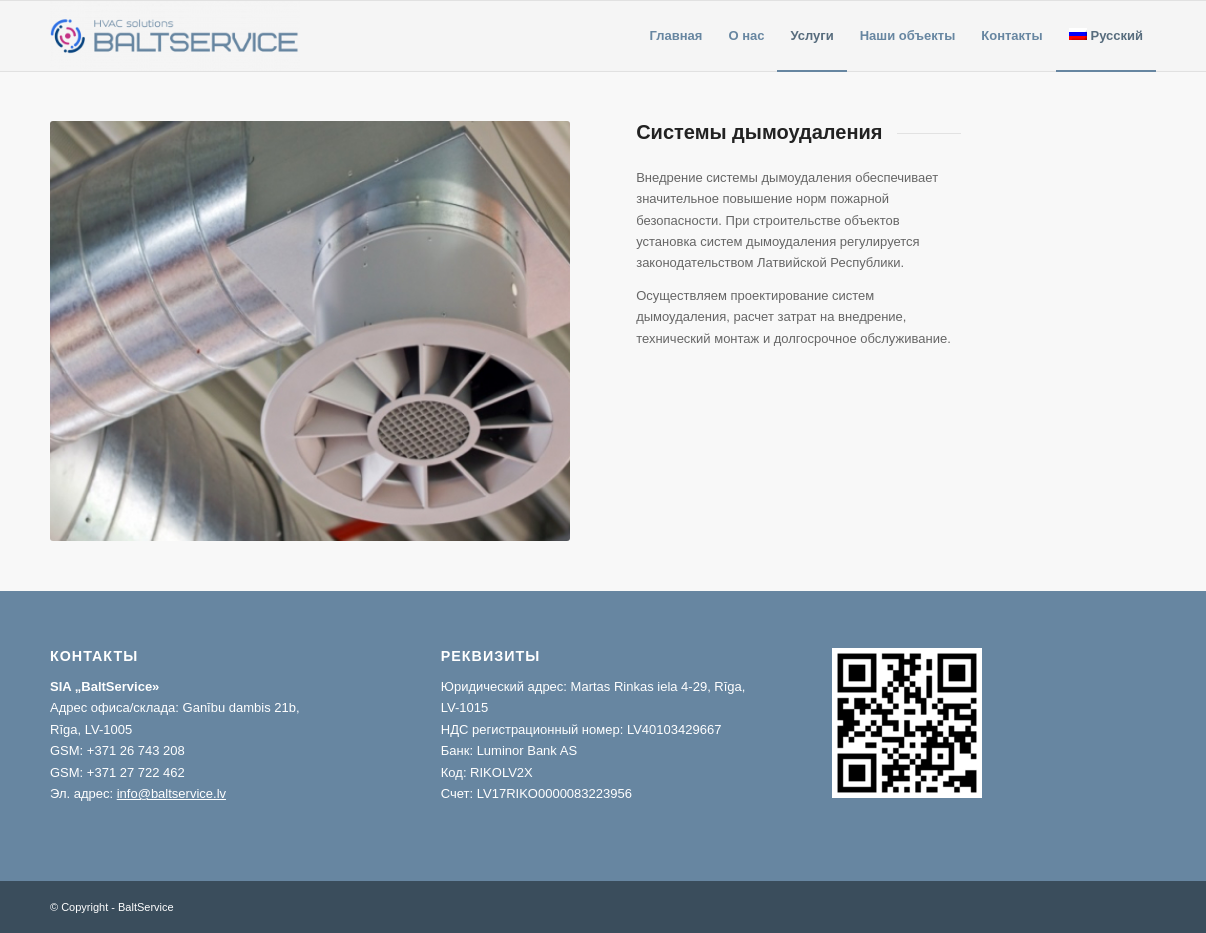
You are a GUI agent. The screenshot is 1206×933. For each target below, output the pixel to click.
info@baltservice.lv (171, 793)
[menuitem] (676, 36)
